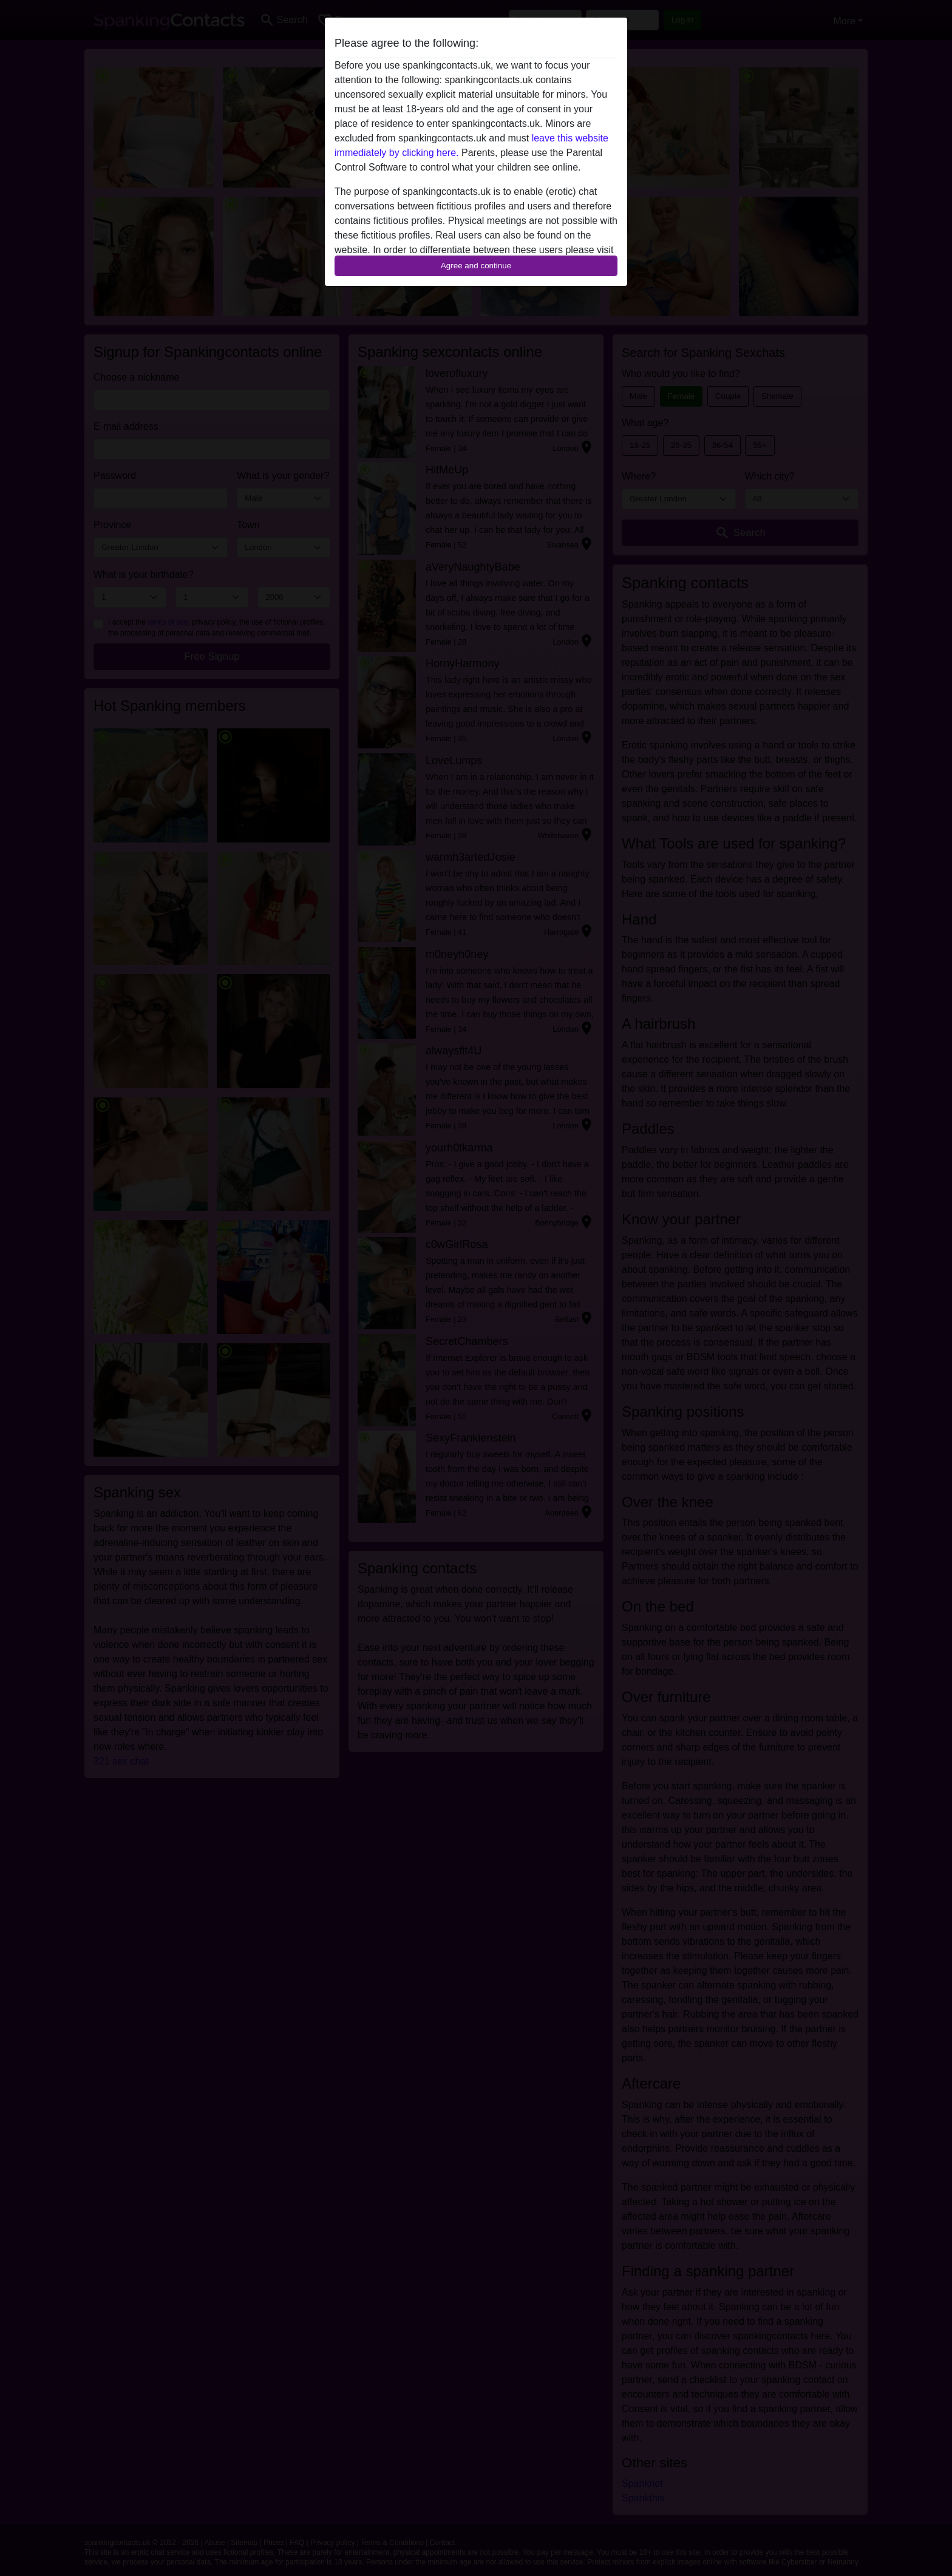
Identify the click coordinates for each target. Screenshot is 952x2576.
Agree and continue (476, 265)
